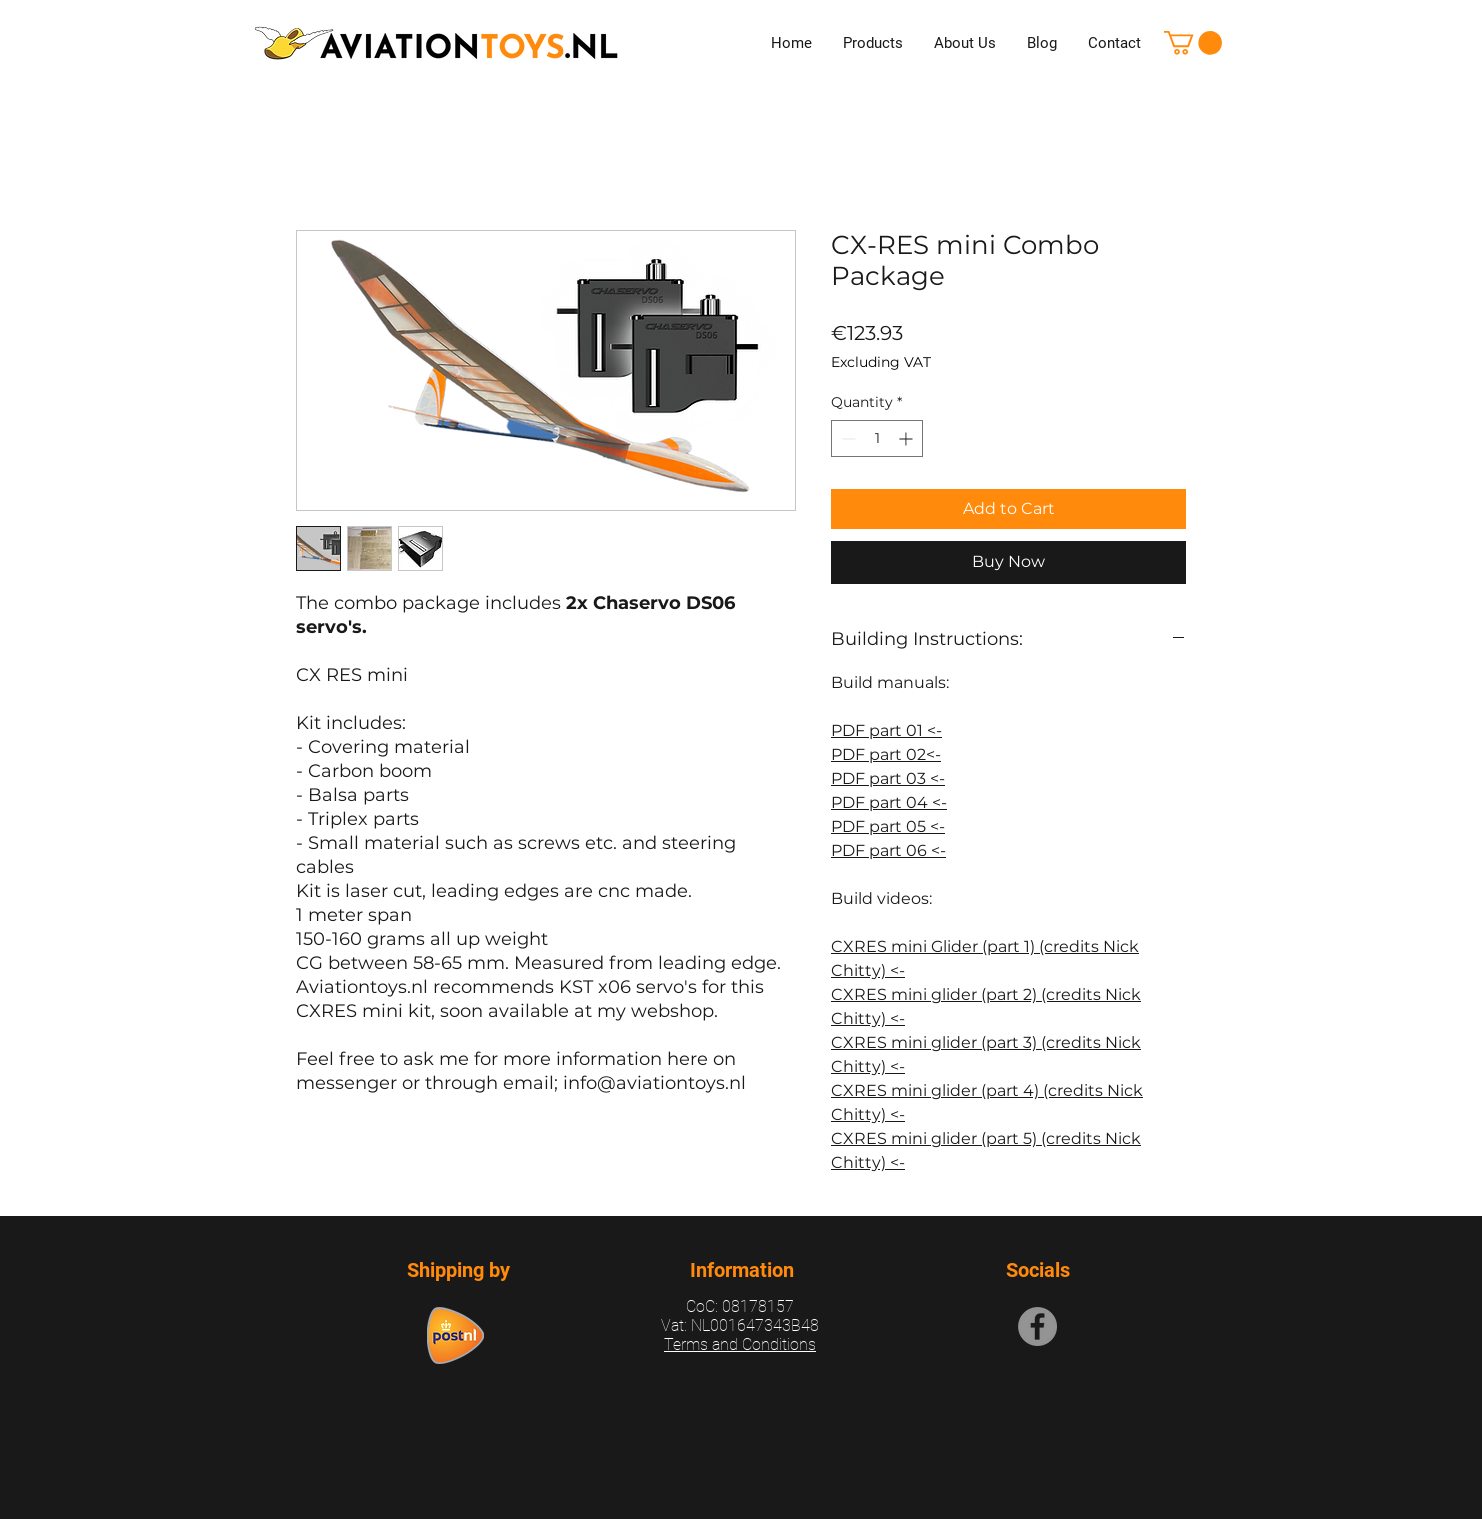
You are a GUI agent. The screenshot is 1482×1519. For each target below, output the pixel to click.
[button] (1193, 43)
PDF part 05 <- (888, 826)
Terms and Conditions (740, 1344)
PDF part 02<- (886, 754)
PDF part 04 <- (889, 802)
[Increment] (907, 438)
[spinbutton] (877, 438)
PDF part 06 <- (888, 850)
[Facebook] (1037, 1326)
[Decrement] (846, 438)
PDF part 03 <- (888, 778)
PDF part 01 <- (886, 730)
